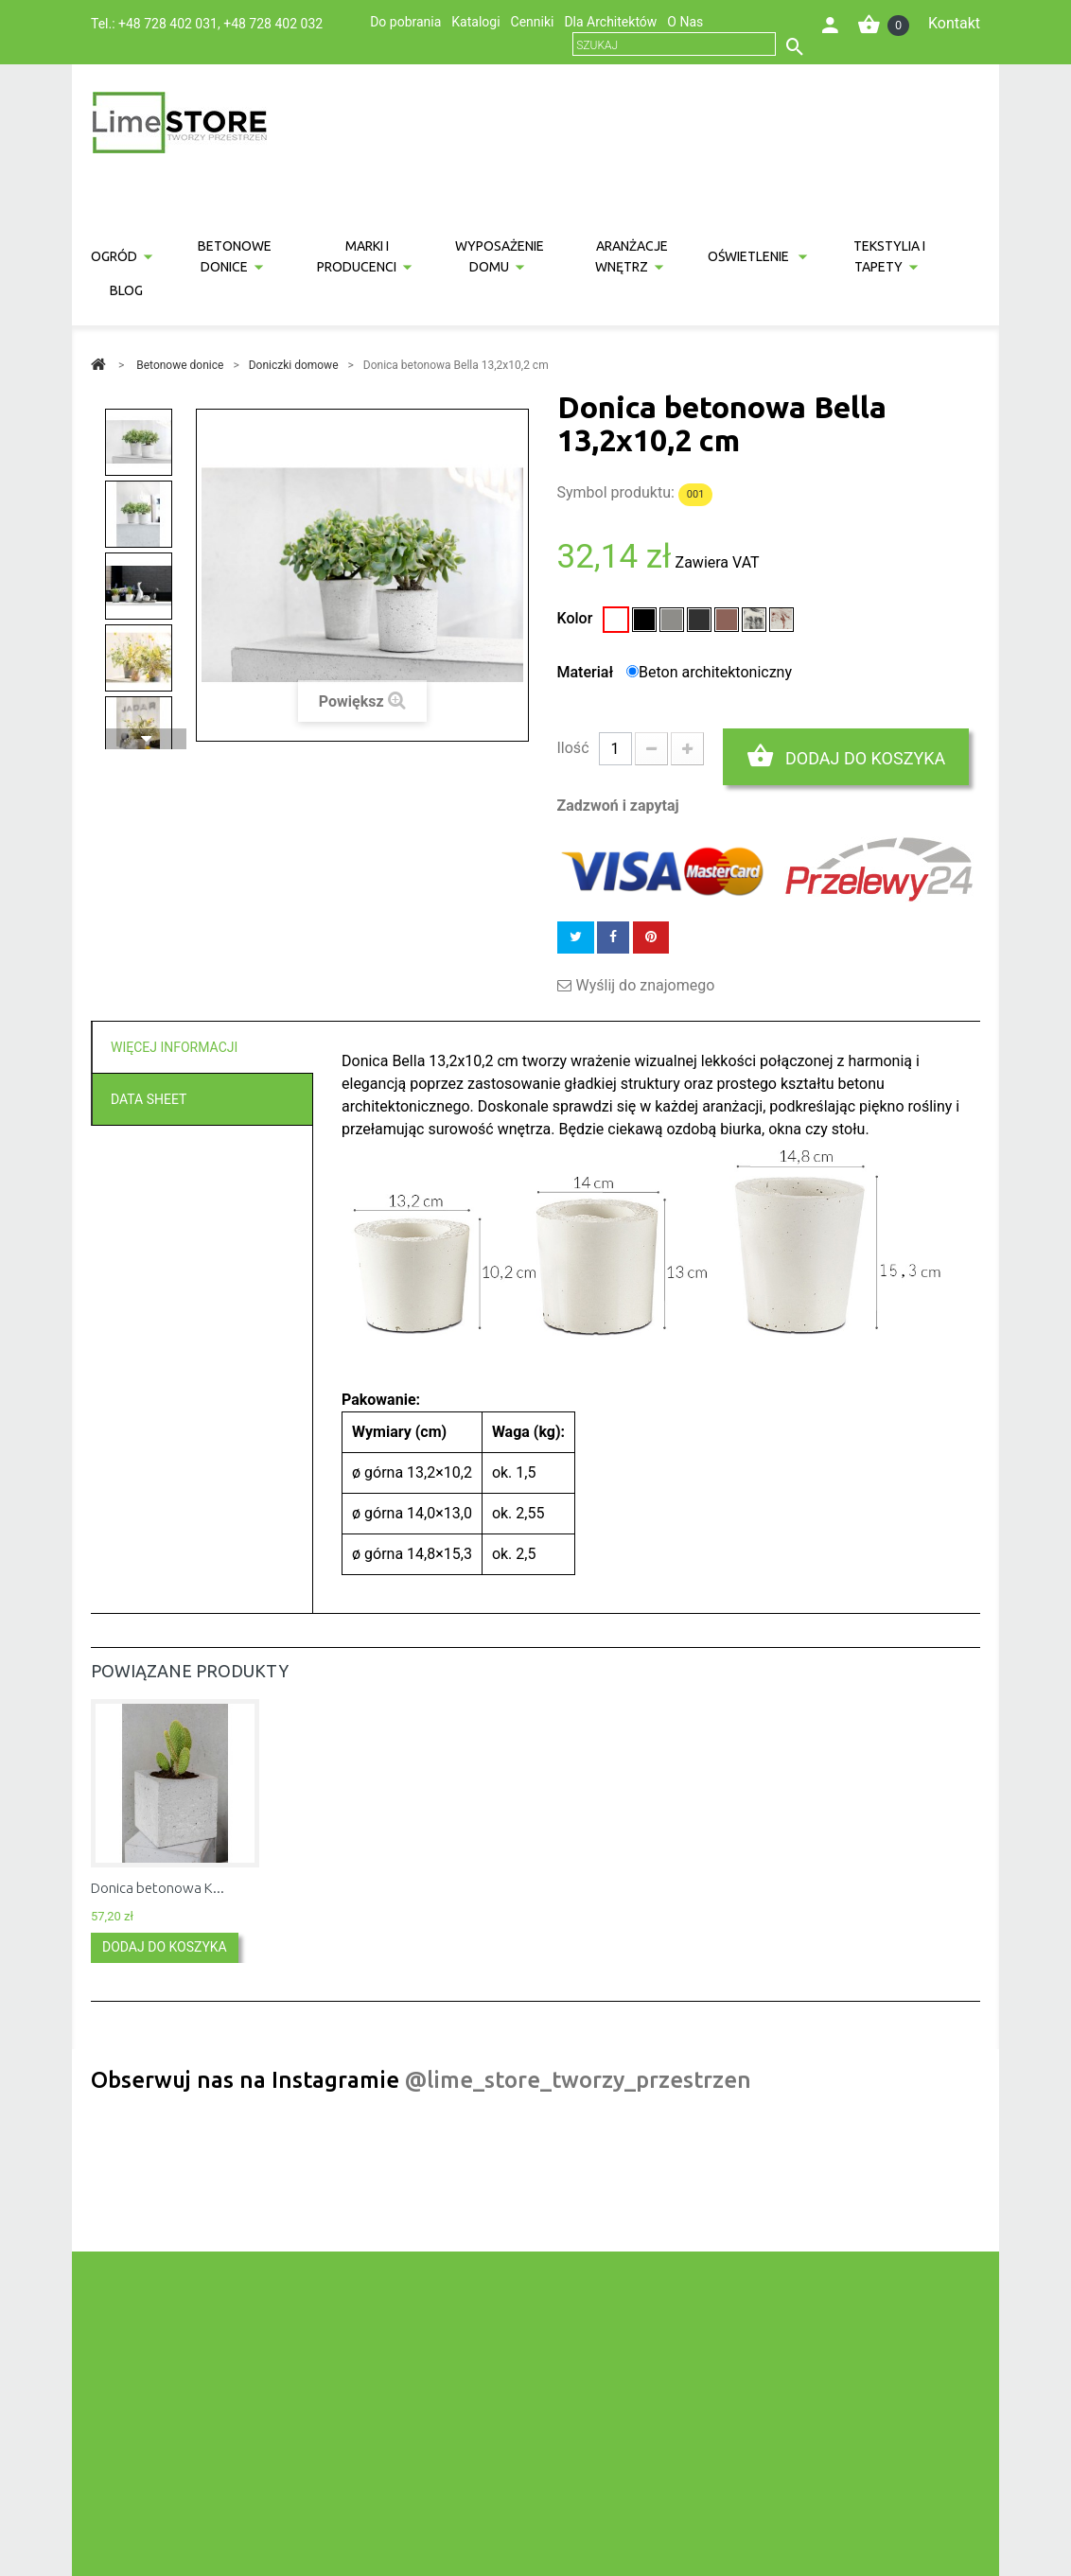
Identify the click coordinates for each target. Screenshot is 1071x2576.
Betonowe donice (235, 256)
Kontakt (954, 23)
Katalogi (475, 21)
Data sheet (148, 1099)
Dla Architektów (610, 21)
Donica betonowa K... (157, 1888)
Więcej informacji (174, 1047)
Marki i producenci (356, 256)
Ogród (114, 256)
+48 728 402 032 (273, 23)
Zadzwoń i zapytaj (618, 806)
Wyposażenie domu (499, 256)
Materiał (587, 672)
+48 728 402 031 (168, 23)
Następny (145, 738)
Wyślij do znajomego (645, 985)
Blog (126, 290)
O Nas (685, 21)
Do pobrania (405, 21)
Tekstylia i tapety (889, 256)
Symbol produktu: (616, 492)
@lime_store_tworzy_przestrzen (578, 2080)
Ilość (573, 748)
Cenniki (532, 21)
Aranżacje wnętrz (632, 256)
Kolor (577, 618)
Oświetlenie (750, 256)
